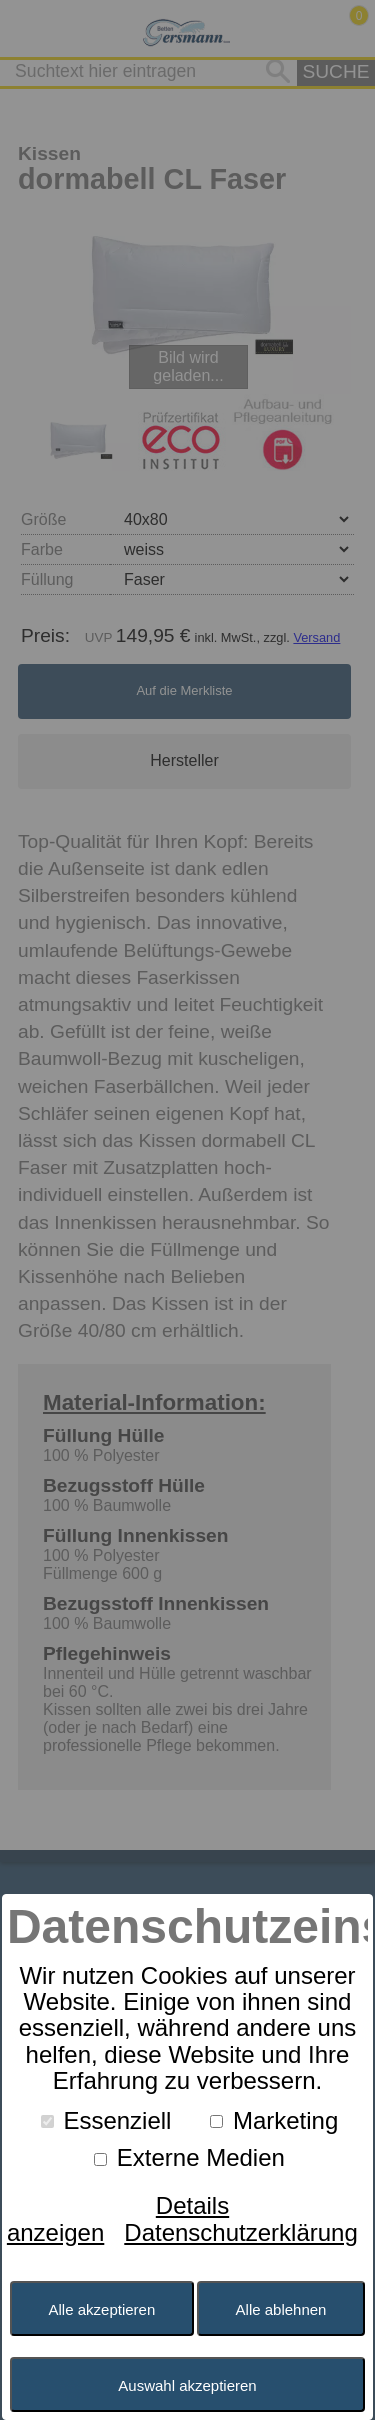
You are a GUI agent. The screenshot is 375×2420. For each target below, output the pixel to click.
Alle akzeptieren (102, 2309)
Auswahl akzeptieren (187, 2385)
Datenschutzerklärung (240, 2232)
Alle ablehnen (281, 2309)
